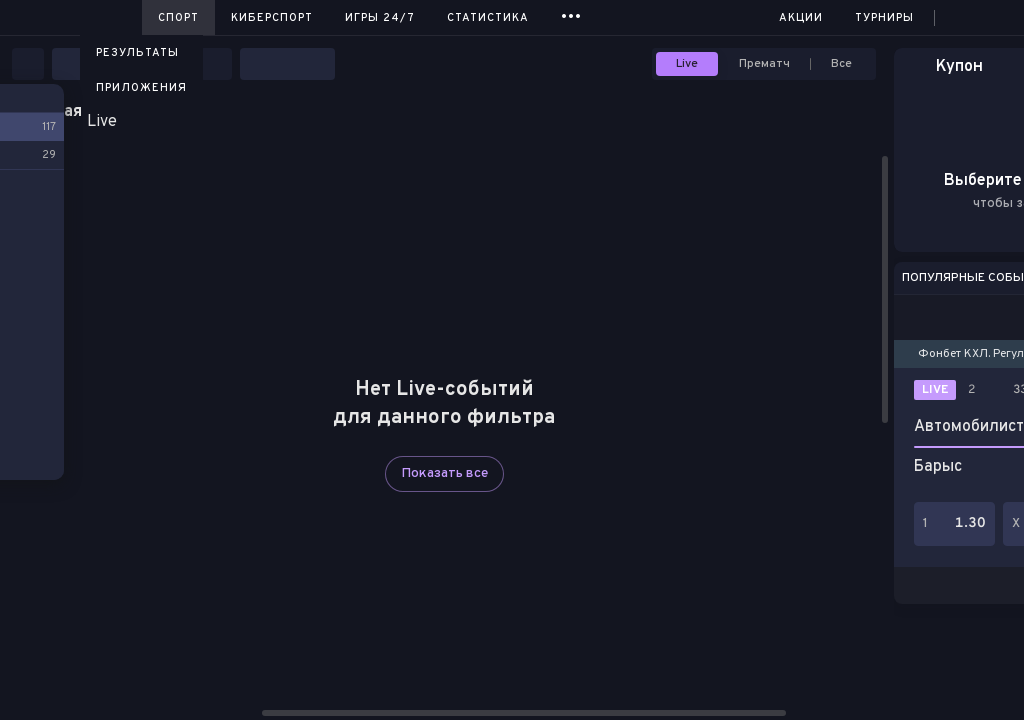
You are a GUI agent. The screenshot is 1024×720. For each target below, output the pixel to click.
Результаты (137, 53)
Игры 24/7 (380, 18)
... (571, 14)
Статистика (488, 18)
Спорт (178, 18)
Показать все (444, 473)
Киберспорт (272, 18)
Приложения (141, 88)
